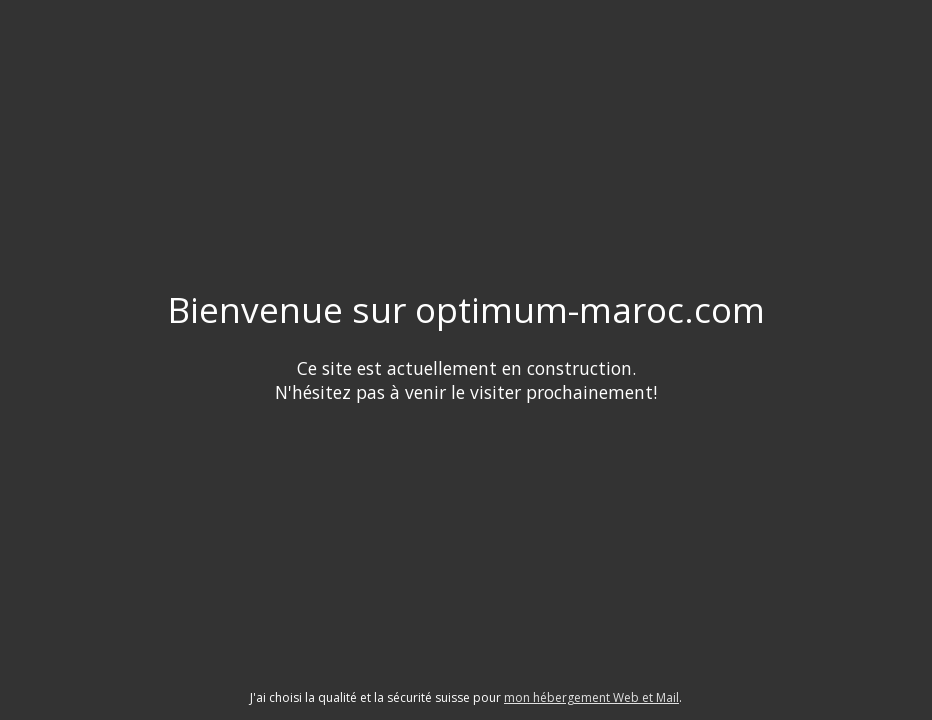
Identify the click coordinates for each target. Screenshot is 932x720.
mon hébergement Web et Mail (591, 697)
